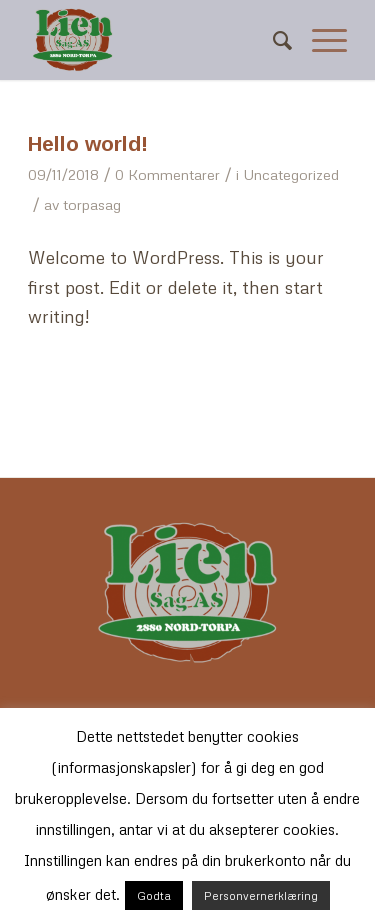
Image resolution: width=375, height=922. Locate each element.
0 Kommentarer (167, 174)
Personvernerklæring (261, 895)
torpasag (92, 204)
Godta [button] (154, 895)
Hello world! (88, 143)
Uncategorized (291, 174)
